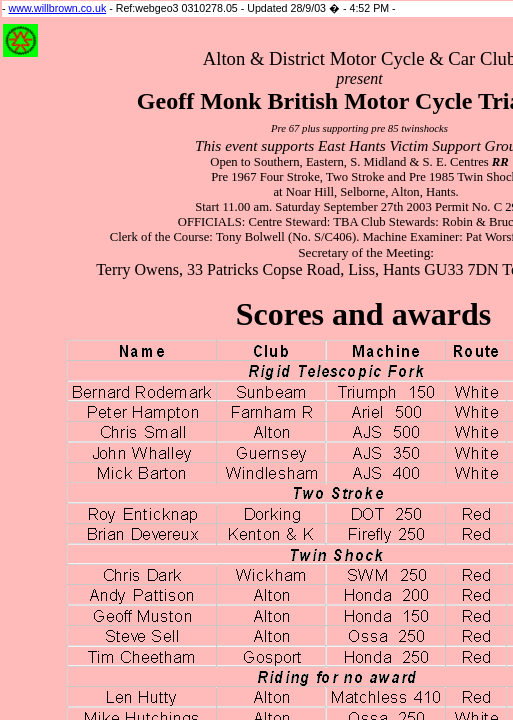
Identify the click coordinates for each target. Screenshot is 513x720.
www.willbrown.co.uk (58, 8)
